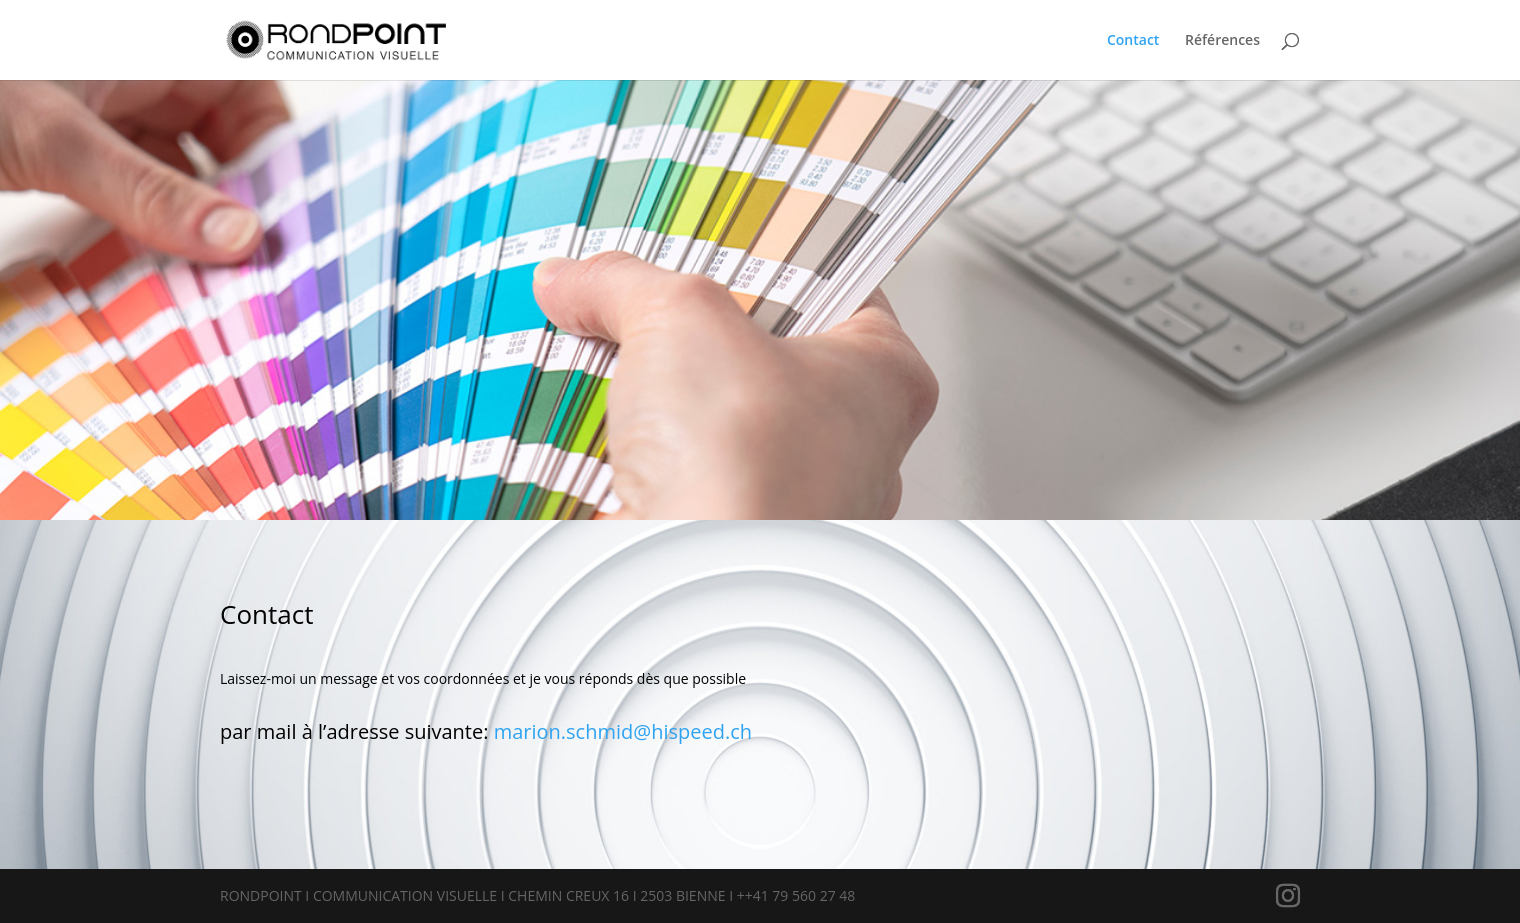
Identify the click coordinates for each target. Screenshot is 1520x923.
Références (1222, 41)
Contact (1133, 41)
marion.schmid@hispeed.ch (623, 731)
